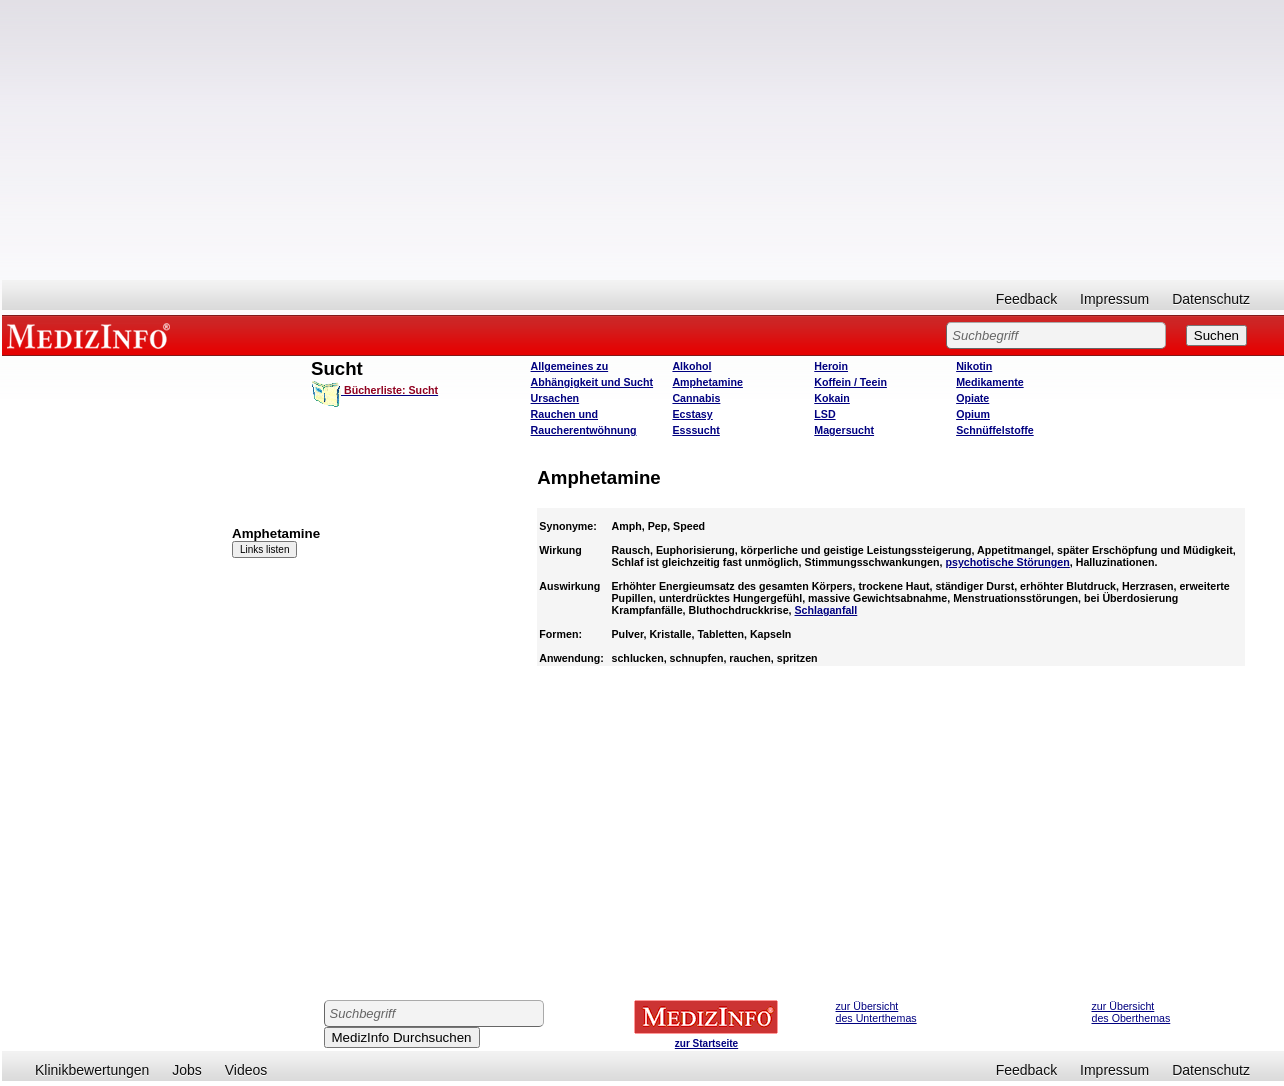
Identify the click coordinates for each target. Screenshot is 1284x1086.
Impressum (1114, 299)
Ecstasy (692, 414)
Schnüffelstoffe (995, 430)
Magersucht (844, 430)
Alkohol (691, 366)
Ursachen (555, 398)
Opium (973, 414)
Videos (246, 1070)
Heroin (831, 366)
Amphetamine (707, 382)
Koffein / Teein (850, 382)
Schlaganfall (826, 610)
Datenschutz (1211, 299)
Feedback (1026, 299)
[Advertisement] (643, 140)
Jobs (187, 1070)
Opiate (972, 398)
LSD (824, 414)
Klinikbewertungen (92, 1070)
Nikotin (974, 366)
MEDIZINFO (92, 335)
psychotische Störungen (1007, 562)
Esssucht (695, 430)
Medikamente (990, 382)
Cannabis (696, 398)
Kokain (832, 398)
